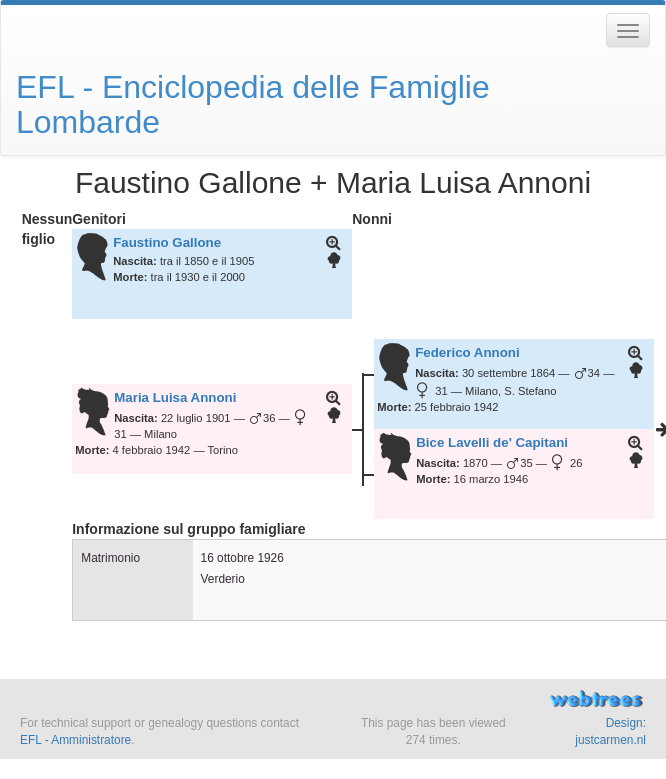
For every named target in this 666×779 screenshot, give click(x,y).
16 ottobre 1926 (242, 558)
